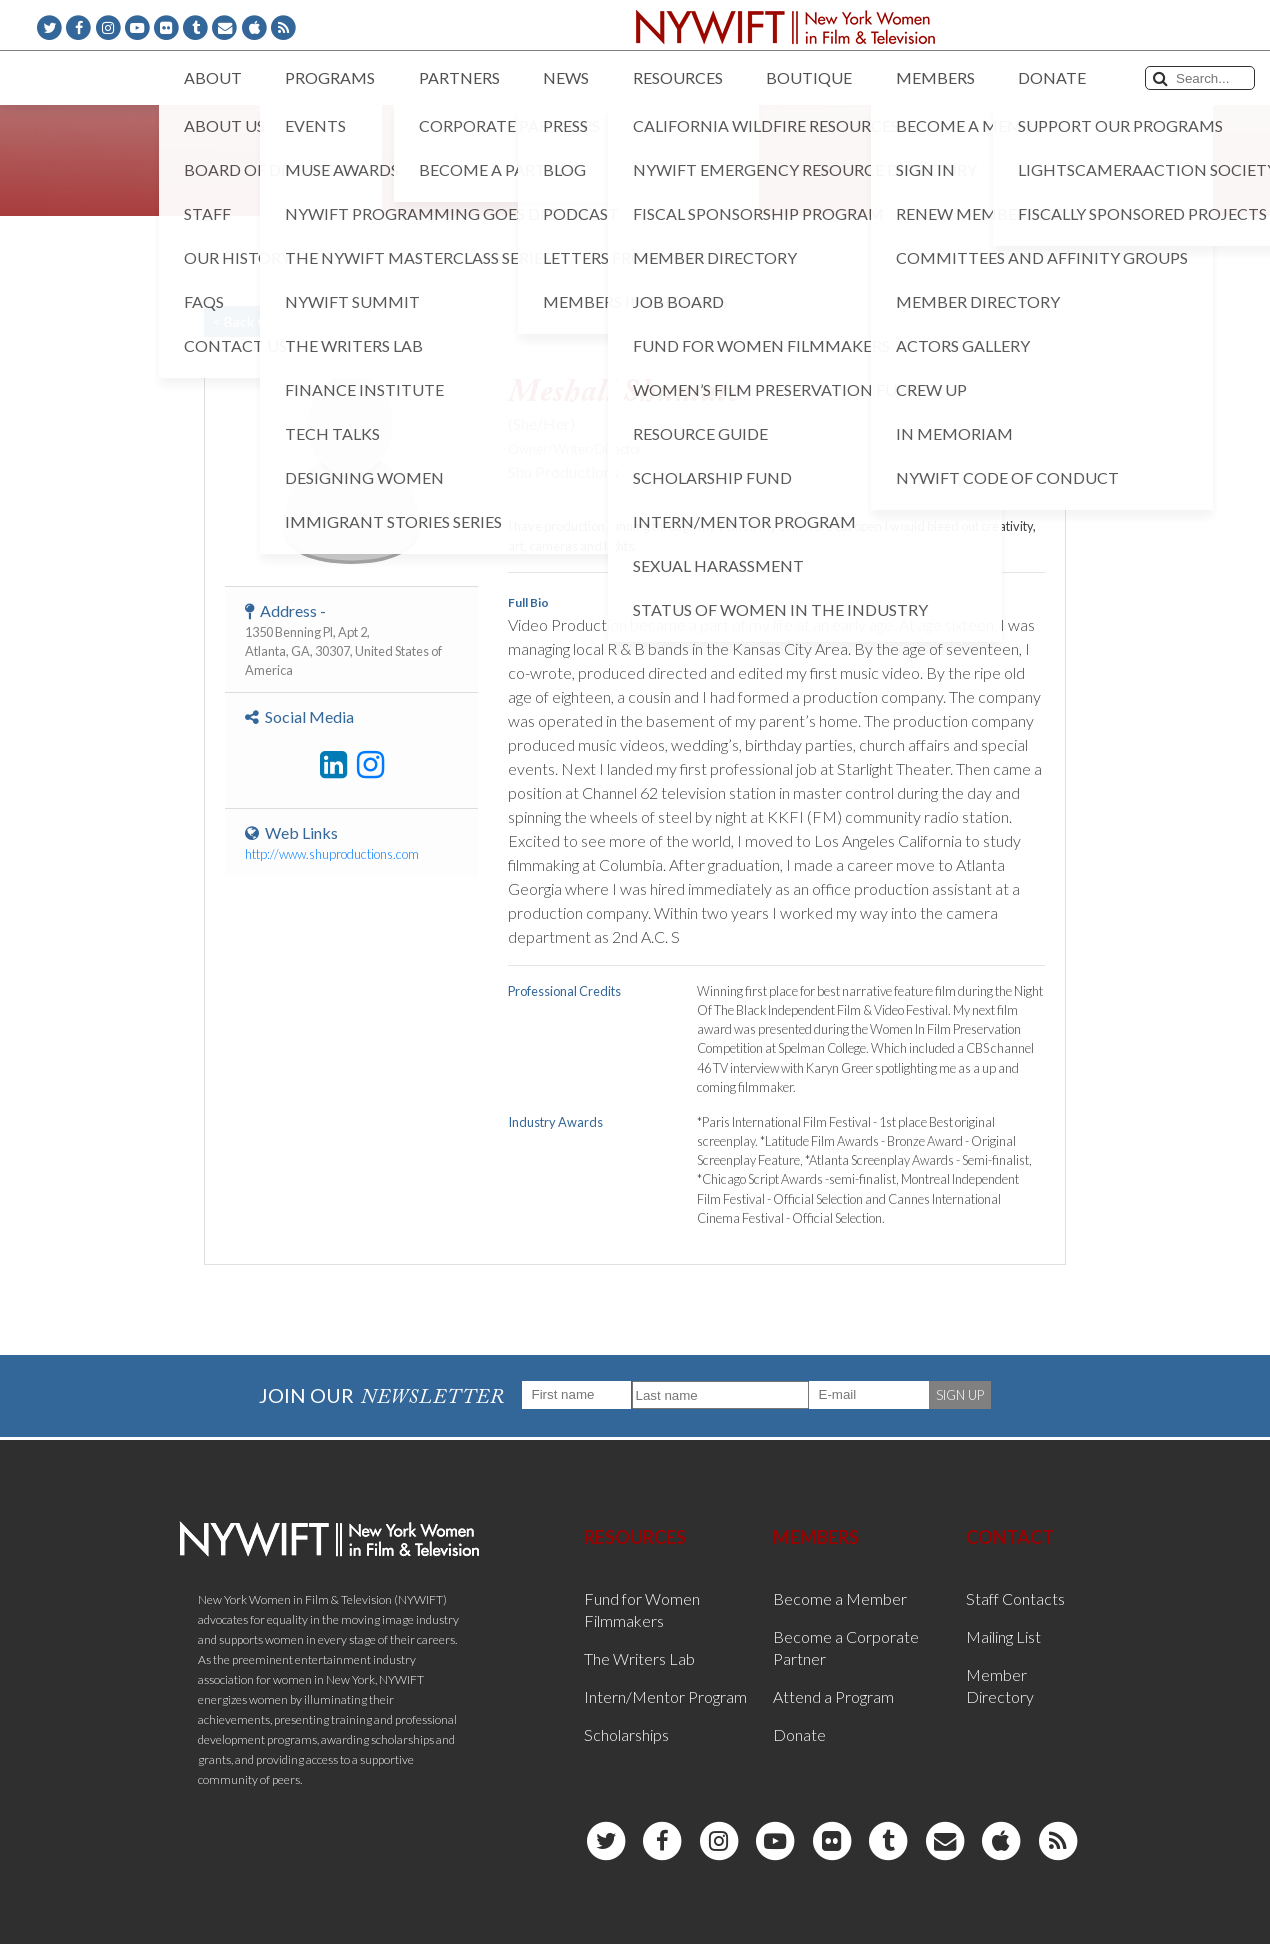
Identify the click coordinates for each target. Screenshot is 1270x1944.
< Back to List (255, 321)
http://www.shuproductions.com (332, 854)
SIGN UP (960, 1395)
